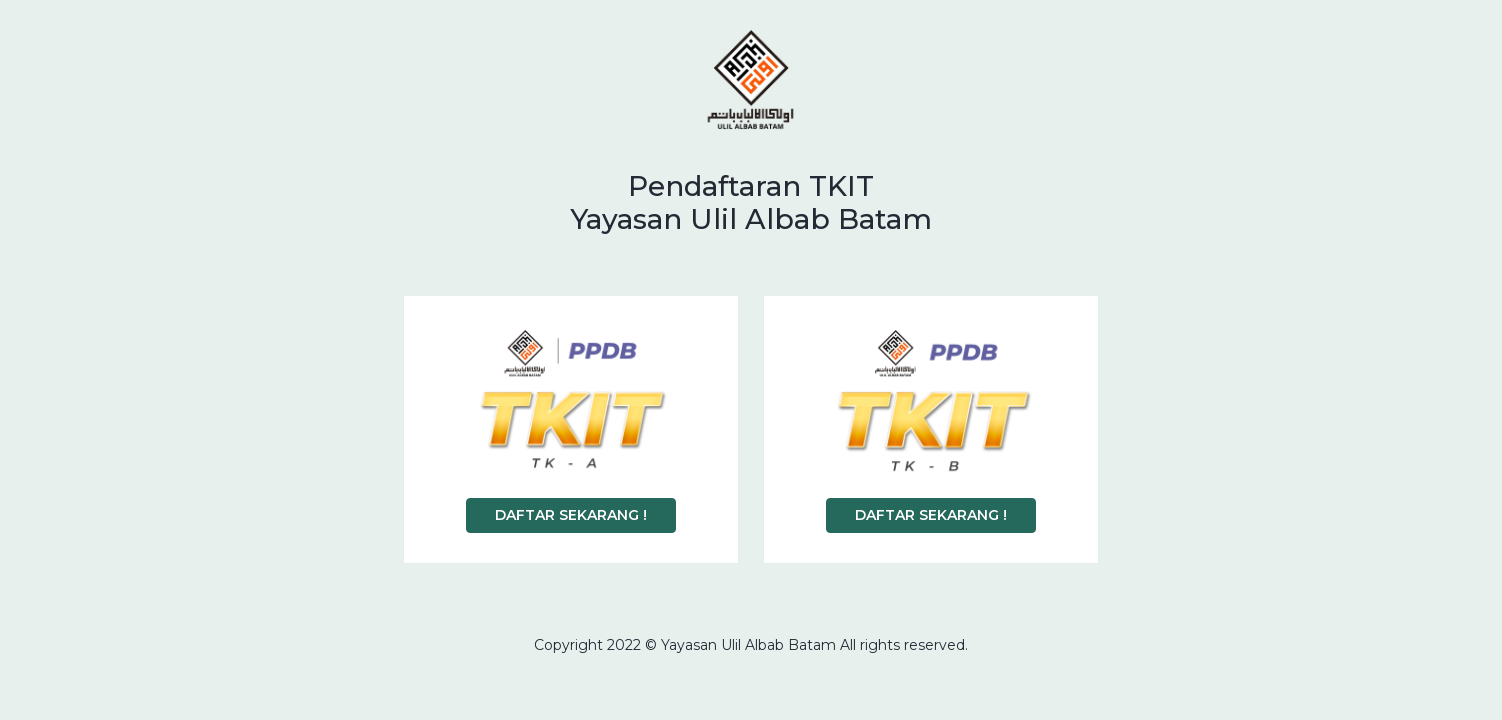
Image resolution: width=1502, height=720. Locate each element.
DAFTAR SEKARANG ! (571, 515)
